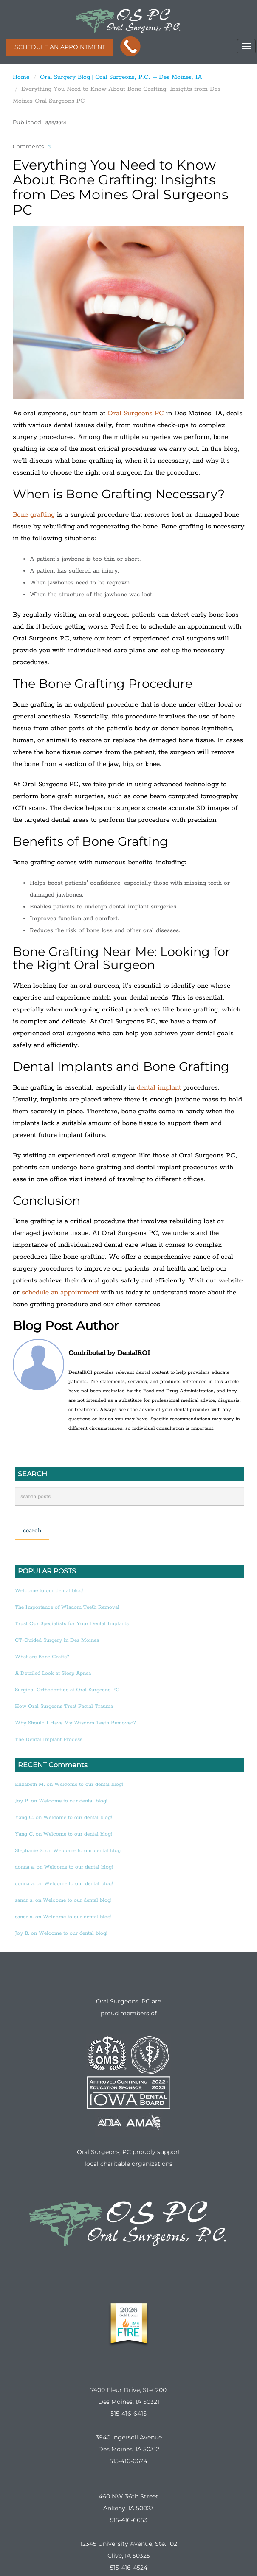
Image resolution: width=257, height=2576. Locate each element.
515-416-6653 (128, 2520)
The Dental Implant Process (48, 1739)
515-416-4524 (128, 2567)
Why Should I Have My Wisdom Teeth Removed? (75, 1723)
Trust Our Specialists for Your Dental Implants (72, 1623)
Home (21, 77)
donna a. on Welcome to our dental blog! (64, 1867)
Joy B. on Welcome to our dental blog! (61, 1933)
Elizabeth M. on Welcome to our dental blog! (69, 1784)
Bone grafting (34, 514)
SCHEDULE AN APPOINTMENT (59, 47)
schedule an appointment (60, 1292)
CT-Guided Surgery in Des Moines (57, 1640)
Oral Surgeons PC (135, 413)
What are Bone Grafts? (42, 1657)
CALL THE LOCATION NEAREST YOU (130, 46)
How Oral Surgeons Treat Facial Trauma (64, 1706)
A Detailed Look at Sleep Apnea (53, 1673)
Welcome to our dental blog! (49, 1590)
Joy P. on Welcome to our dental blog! (61, 1801)
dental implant (159, 1087)
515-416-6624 (128, 2461)
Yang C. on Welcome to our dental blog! (63, 1817)
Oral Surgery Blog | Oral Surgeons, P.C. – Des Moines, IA (121, 77)
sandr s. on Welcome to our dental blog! (63, 1900)
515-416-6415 (128, 2413)
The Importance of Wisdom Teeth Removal (67, 1607)
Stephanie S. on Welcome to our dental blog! (68, 1850)
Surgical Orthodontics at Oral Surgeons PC (67, 1690)
